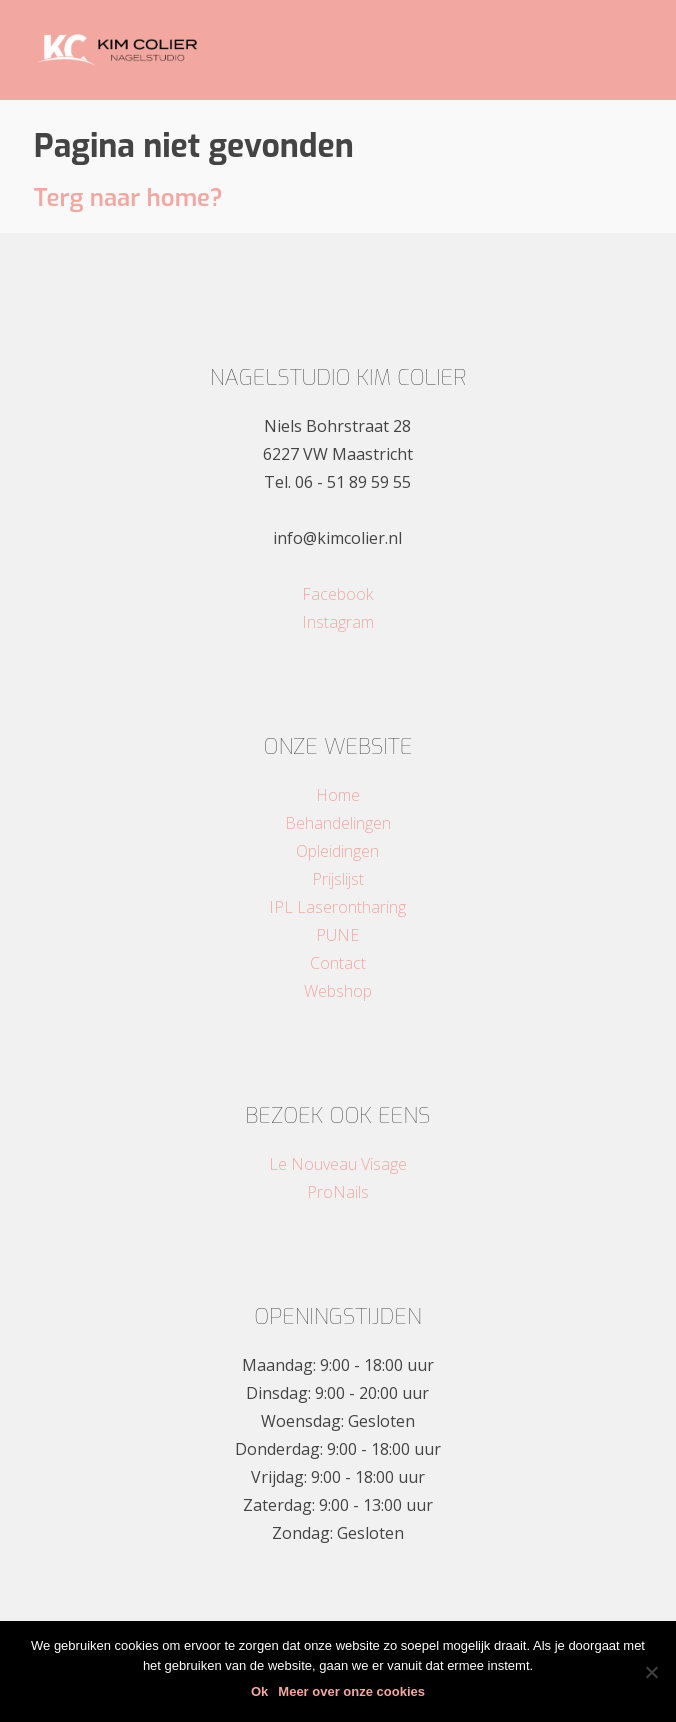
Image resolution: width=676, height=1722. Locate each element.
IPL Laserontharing (337, 907)
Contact (338, 963)
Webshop (338, 991)
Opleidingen (337, 851)
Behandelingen (338, 823)
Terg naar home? (128, 198)
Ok (259, 1691)
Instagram (338, 622)
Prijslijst (338, 879)
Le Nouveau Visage (338, 1164)
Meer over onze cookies (351, 1691)
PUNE (337, 935)
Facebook (337, 594)
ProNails (338, 1192)
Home (338, 795)
